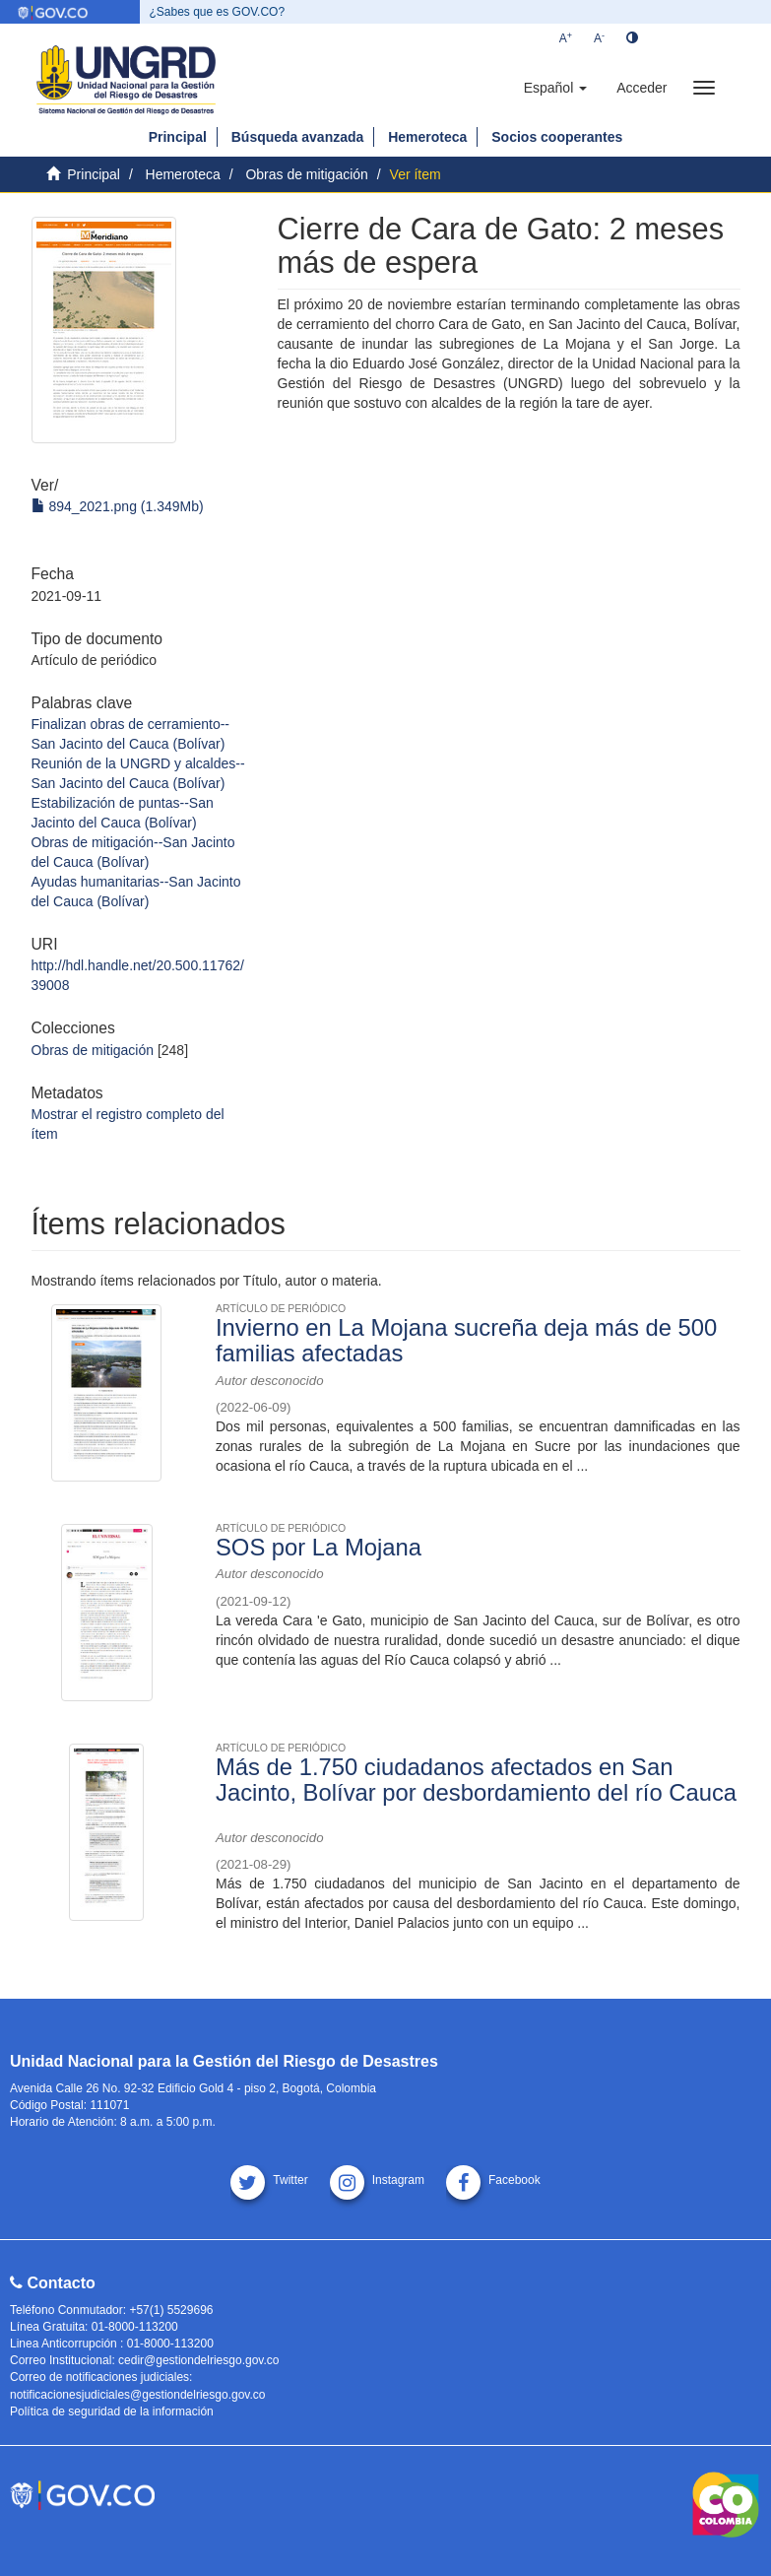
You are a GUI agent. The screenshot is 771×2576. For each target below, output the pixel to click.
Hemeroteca (427, 137)
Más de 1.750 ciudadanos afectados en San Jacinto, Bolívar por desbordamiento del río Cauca (476, 1779)
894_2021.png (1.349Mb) (118, 506)
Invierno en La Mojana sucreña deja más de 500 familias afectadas (466, 1340)
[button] (555, 87)
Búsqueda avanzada (297, 137)
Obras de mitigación (306, 174)
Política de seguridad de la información (112, 2411)
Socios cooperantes (556, 137)
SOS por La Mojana (318, 1547)
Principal (178, 137)
